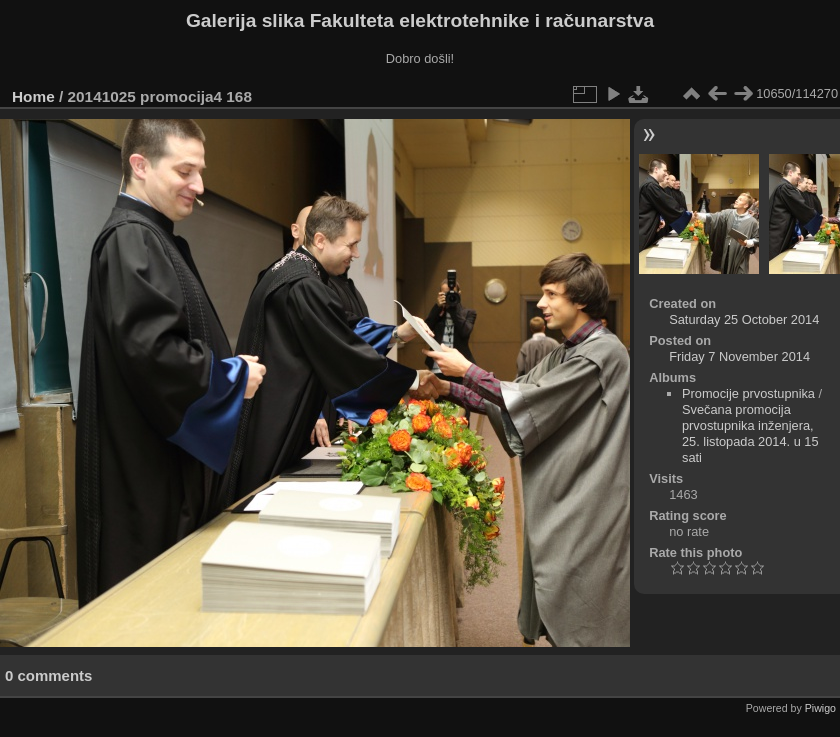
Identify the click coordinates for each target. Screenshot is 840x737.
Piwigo (820, 708)
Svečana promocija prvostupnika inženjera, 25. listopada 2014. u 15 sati (750, 433)
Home (33, 96)
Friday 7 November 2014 (739, 356)
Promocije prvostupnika (748, 393)
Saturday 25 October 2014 (744, 319)
